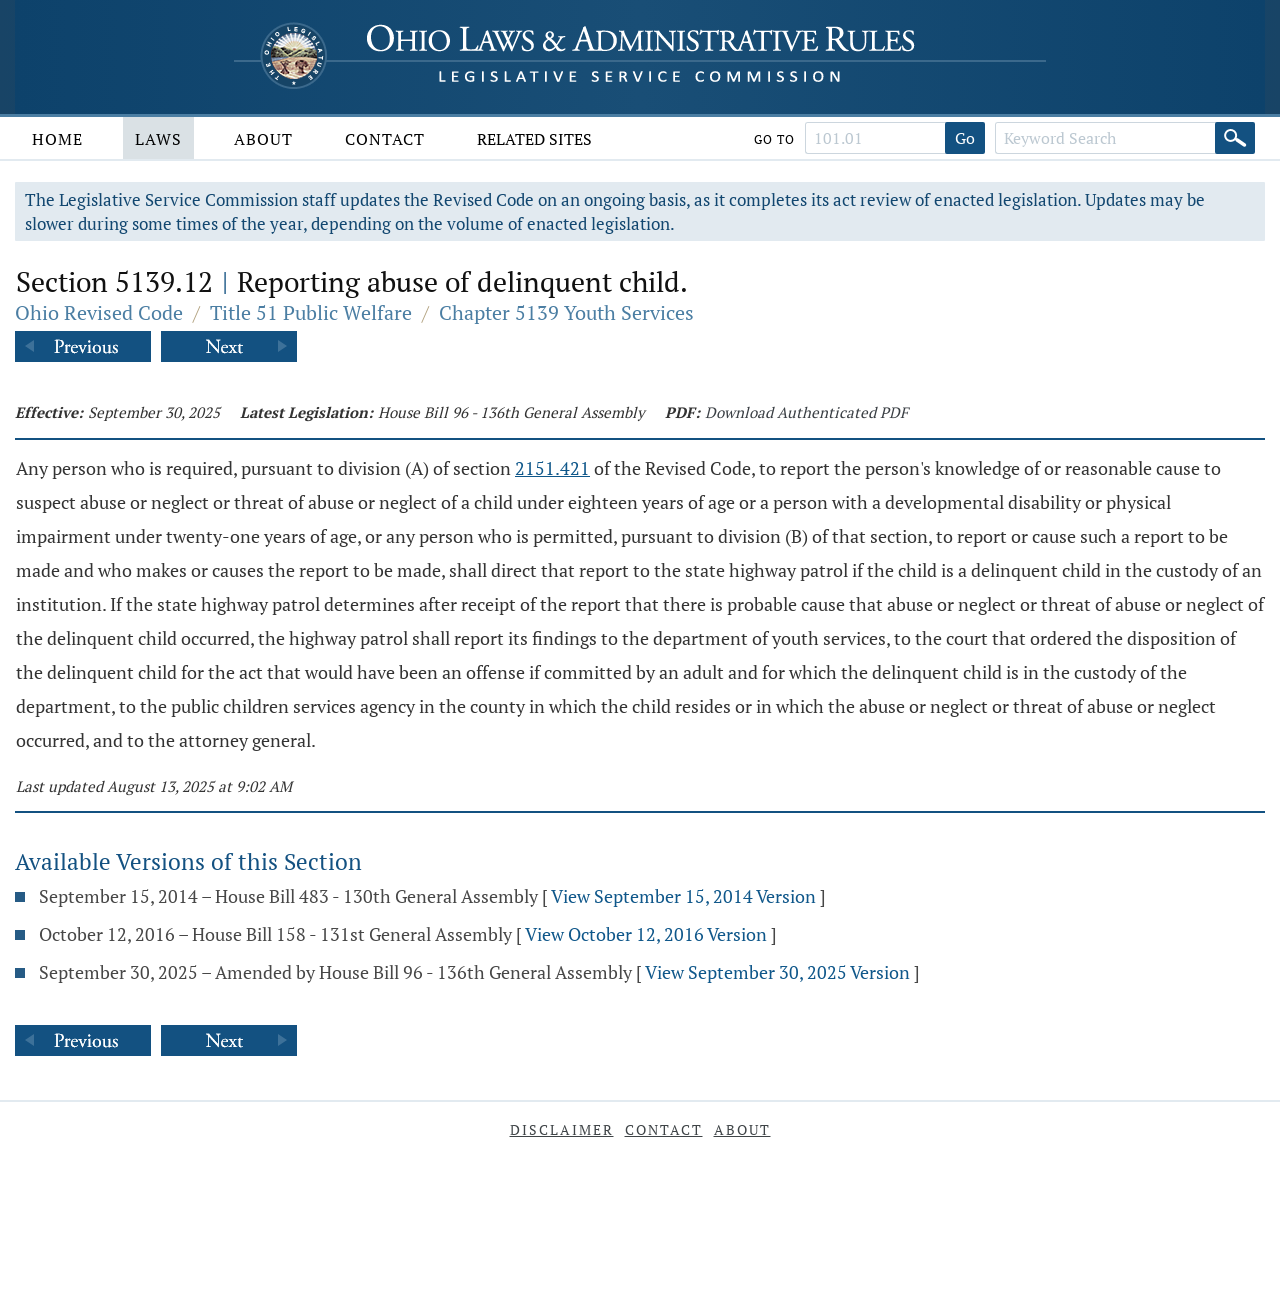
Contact (385, 139)
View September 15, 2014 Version (683, 896)
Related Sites (534, 139)
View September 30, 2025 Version (777, 972)
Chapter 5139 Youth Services (566, 312)
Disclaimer (562, 1129)
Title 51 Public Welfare (311, 312)
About (263, 139)
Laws (158, 139)
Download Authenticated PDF (806, 412)
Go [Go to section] (965, 138)
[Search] (1235, 138)
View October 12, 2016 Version (646, 934)
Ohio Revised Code (99, 312)
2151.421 (552, 468)
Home (57, 139)
